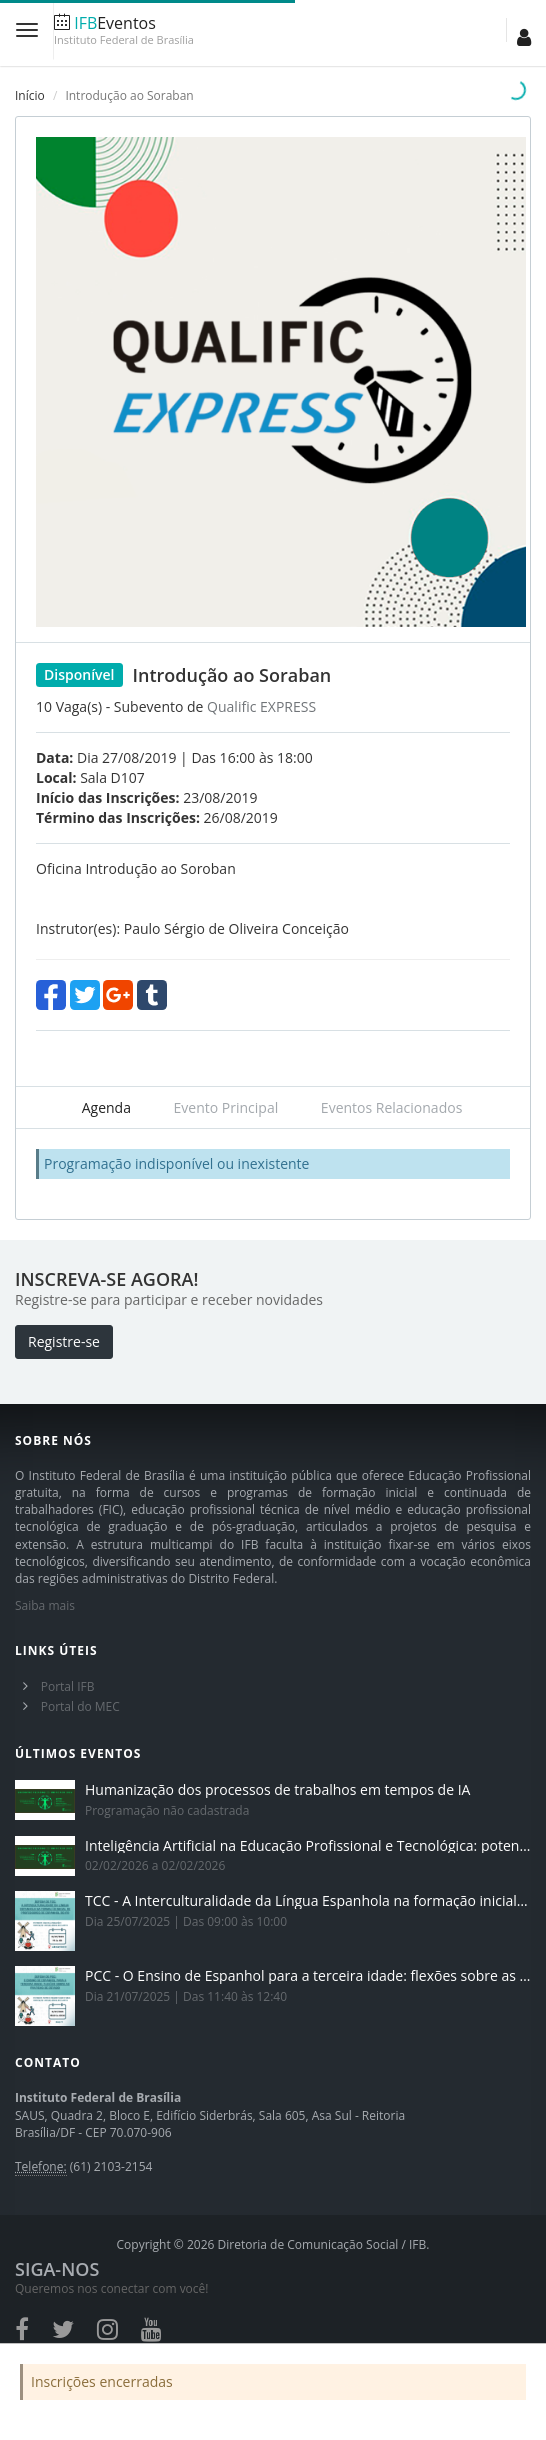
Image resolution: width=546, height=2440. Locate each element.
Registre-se (64, 1341)
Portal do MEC (80, 1706)
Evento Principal (226, 1107)
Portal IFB (68, 1686)
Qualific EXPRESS (261, 706)
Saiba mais (45, 1605)
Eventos (124, 30)
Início (30, 95)
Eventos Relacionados (391, 1107)
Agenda (106, 1107)
